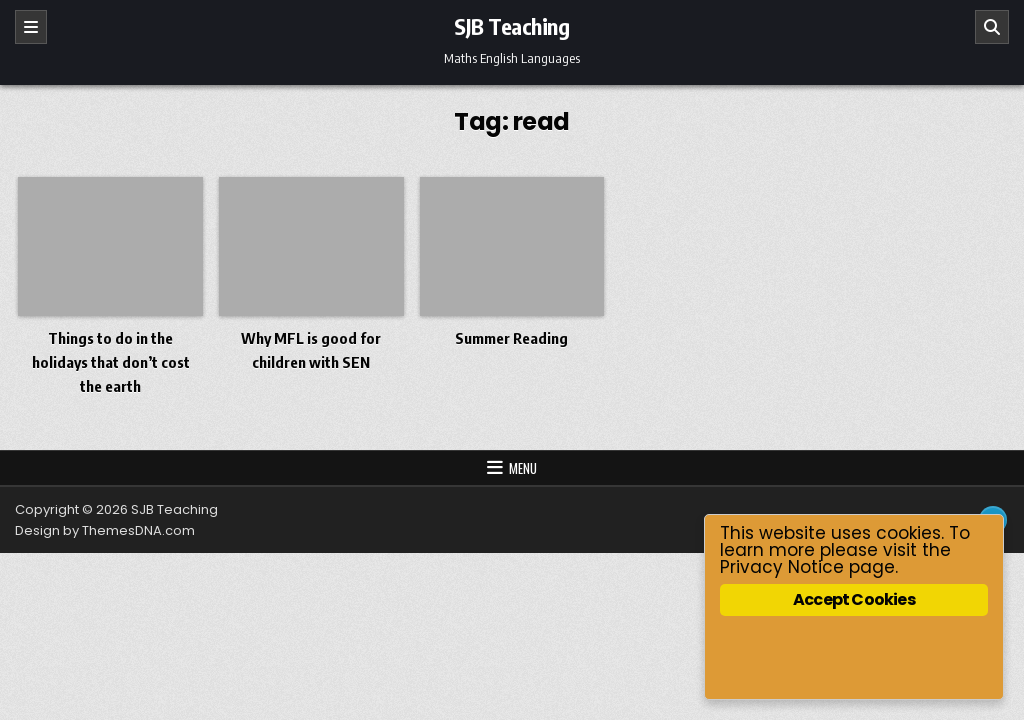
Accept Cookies (854, 599)
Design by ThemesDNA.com (105, 530)
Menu (523, 468)
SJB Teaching (511, 26)
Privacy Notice (782, 567)
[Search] (992, 27)
